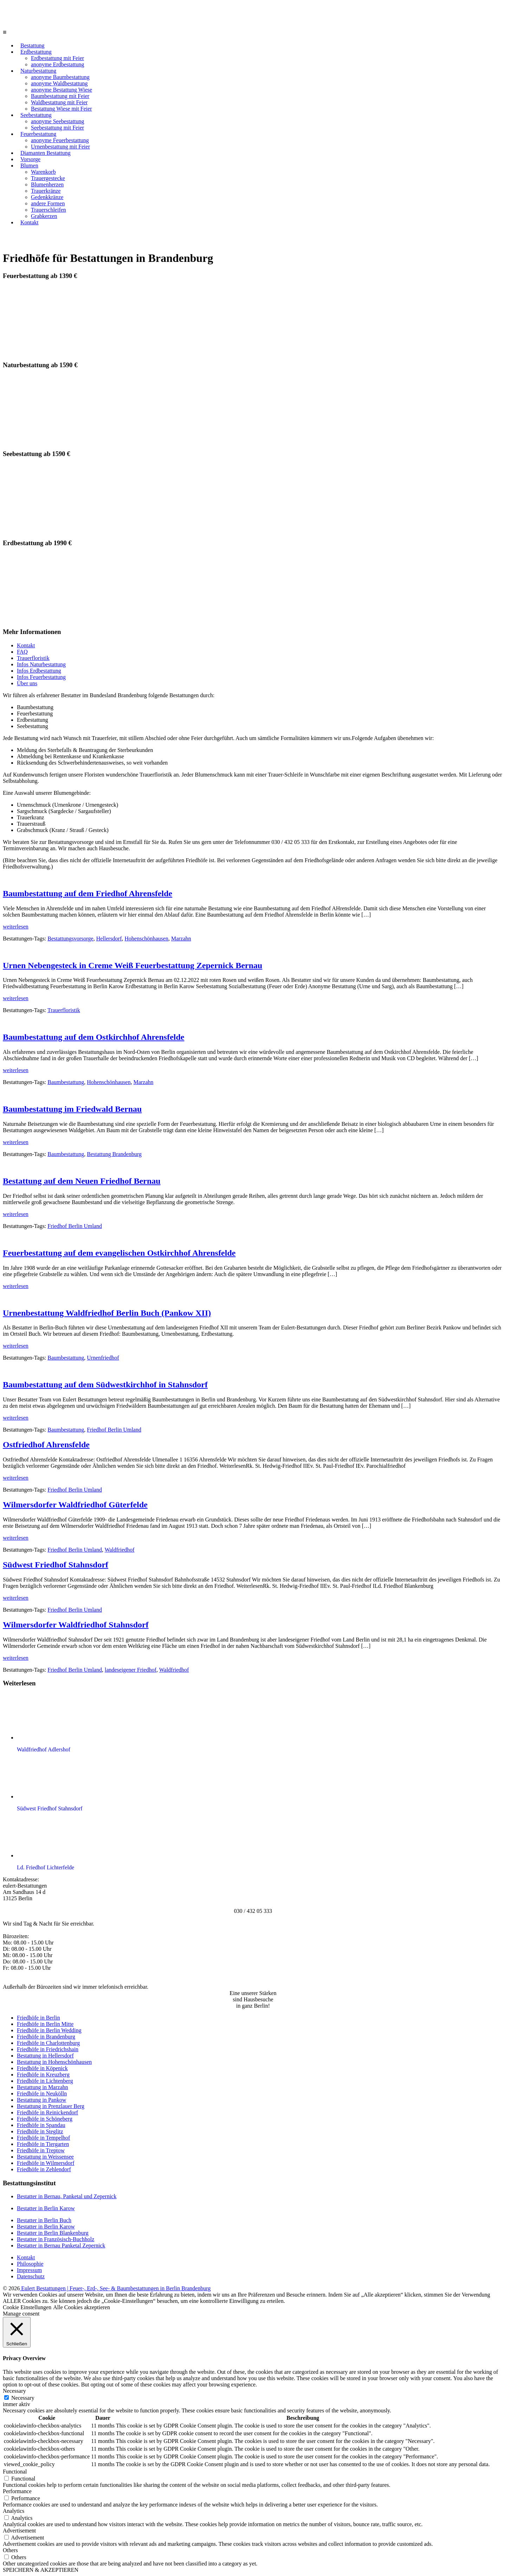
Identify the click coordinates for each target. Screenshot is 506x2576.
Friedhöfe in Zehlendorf (44, 2169)
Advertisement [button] (19, 2531)
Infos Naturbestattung (41, 664)
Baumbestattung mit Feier (60, 96)
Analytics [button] (13, 2511)
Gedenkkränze (47, 197)
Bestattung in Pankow (41, 2100)
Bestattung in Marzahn (42, 2087)
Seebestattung (36, 115)
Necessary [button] (14, 2391)
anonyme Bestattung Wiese (61, 90)
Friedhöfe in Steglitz (40, 2131)
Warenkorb (43, 172)
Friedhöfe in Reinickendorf (47, 2112)
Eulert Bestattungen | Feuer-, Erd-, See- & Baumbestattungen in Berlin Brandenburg (115, 2288)
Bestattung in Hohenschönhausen (54, 2062)
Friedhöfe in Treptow (41, 2150)
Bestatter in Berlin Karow (46, 2208)
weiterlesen (15, 927)
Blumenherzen (47, 184)
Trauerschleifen (48, 210)
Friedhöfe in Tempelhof (43, 2138)
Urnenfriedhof (103, 1358)
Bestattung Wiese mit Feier (61, 109)
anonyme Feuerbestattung (60, 140)
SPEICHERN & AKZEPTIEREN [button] (40, 2570)
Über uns (27, 683)
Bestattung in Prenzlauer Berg (50, 2106)
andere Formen (48, 203)
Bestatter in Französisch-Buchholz (55, 2239)
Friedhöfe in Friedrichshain (47, 2049)
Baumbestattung (65, 1082)
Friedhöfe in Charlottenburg (48, 2043)
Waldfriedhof (120, 1550)
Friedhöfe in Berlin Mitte (45, 2024)
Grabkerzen (44, 216)
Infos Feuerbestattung (41, 677)
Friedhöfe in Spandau (41, 2125)
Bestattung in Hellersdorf (45, 2056)
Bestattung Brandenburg (114, 1154)
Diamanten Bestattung (45, 153)
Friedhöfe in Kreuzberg (43, 2075)
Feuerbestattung (38, 134)
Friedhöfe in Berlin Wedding (49, 2030)
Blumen (29, 166)
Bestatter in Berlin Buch (44, 2220)
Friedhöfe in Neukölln (42, 2093)
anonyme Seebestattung (57, 121)
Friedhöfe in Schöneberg (44, 2119)
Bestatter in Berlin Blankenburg (53, 2233)
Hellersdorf (109, 939)
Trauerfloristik (33, 658)
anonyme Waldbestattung (59, 83)
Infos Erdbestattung (39, 671)
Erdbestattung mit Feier (57, 58)
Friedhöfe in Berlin (38, 2018)
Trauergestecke (48, 178)
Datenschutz (31, 2276)
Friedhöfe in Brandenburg (46, 2037)
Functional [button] (15, 2472)
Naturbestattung (38, 71)
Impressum (29, 2270)
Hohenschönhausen (146, 939)
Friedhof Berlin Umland (74, 1226)
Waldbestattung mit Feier (59, 102)
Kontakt (29, 222)
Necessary (22, 2398)
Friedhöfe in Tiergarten (43, 2144)
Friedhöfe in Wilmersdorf (45, 2163)
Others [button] (10, 2550)
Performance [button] (17, 2491)
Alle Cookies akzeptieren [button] (81, 2307)
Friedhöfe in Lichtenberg (45, 2081)
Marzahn (181, 939)
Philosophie (30, 2264)
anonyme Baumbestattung (60, 77)
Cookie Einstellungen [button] (27, 2307)
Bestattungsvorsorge (70, 939)
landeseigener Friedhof (130, 1670)
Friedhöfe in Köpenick (42, 2068)
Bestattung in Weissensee (45, 2157)
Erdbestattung (36, 52)
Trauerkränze (46, 191)
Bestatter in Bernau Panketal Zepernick (61, 2245)
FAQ (22, 652)
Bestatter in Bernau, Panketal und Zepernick (66, 2196)
